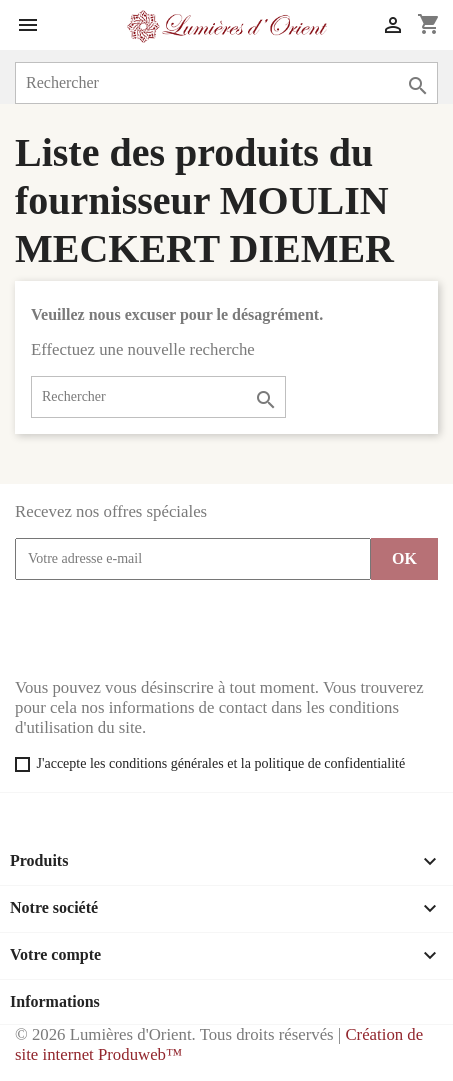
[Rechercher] (226, 83)
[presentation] (167, 629)
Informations (55, 1001)
